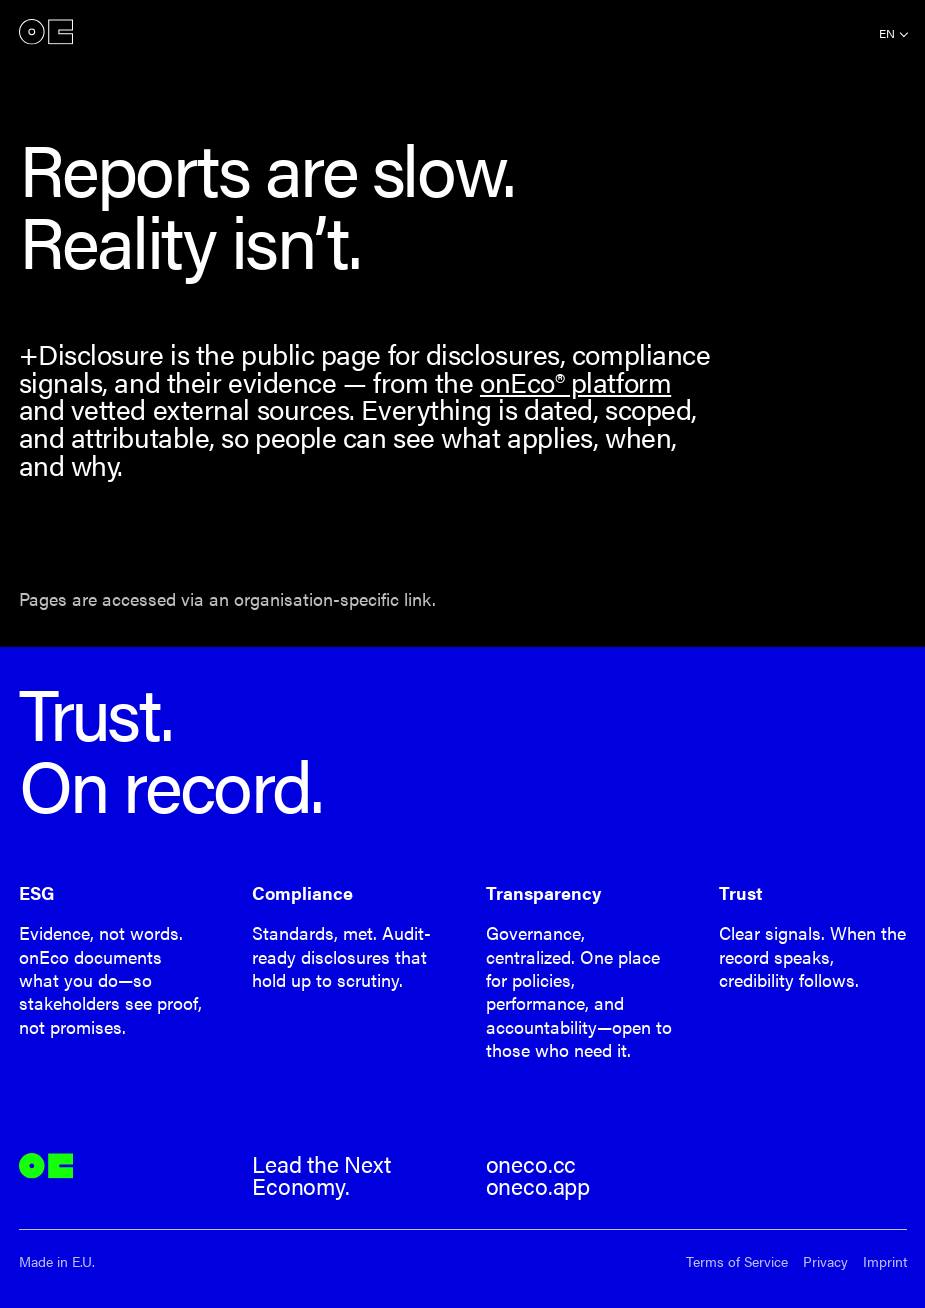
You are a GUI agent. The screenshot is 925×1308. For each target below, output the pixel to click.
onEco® (46, 32)
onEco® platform (575, 381)
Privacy (825, 1261)
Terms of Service (737, 1261)
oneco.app (538, 1186)
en (887, 33)
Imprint (885, 1261)
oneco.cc (531, 1164)
